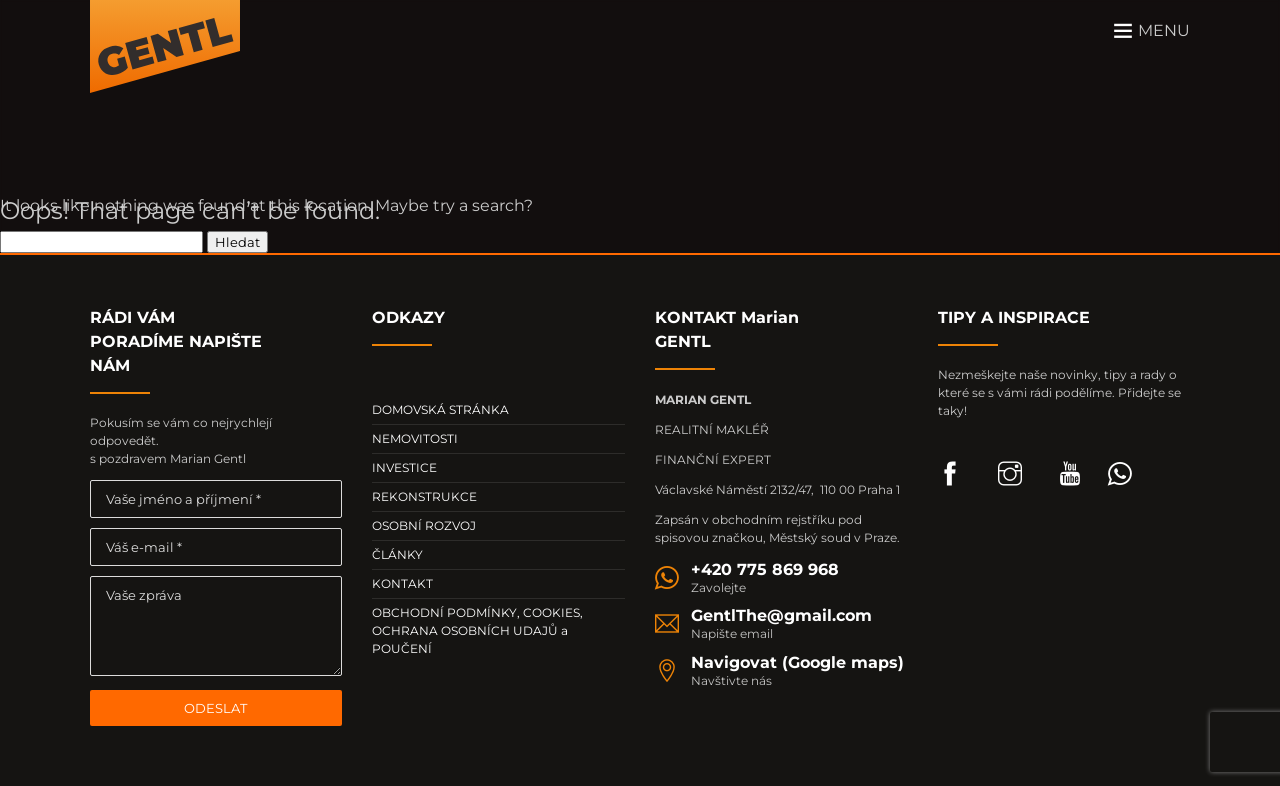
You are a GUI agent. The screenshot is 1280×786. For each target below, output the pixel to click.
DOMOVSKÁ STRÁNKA (440, 409)
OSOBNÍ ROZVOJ (424, 525)
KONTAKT (402, 583)
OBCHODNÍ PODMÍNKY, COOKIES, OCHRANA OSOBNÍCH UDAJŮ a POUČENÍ (477, 630)
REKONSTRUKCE (424, 496)
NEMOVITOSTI (415, 438)
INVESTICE (404, 467)
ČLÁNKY (397, 554)
